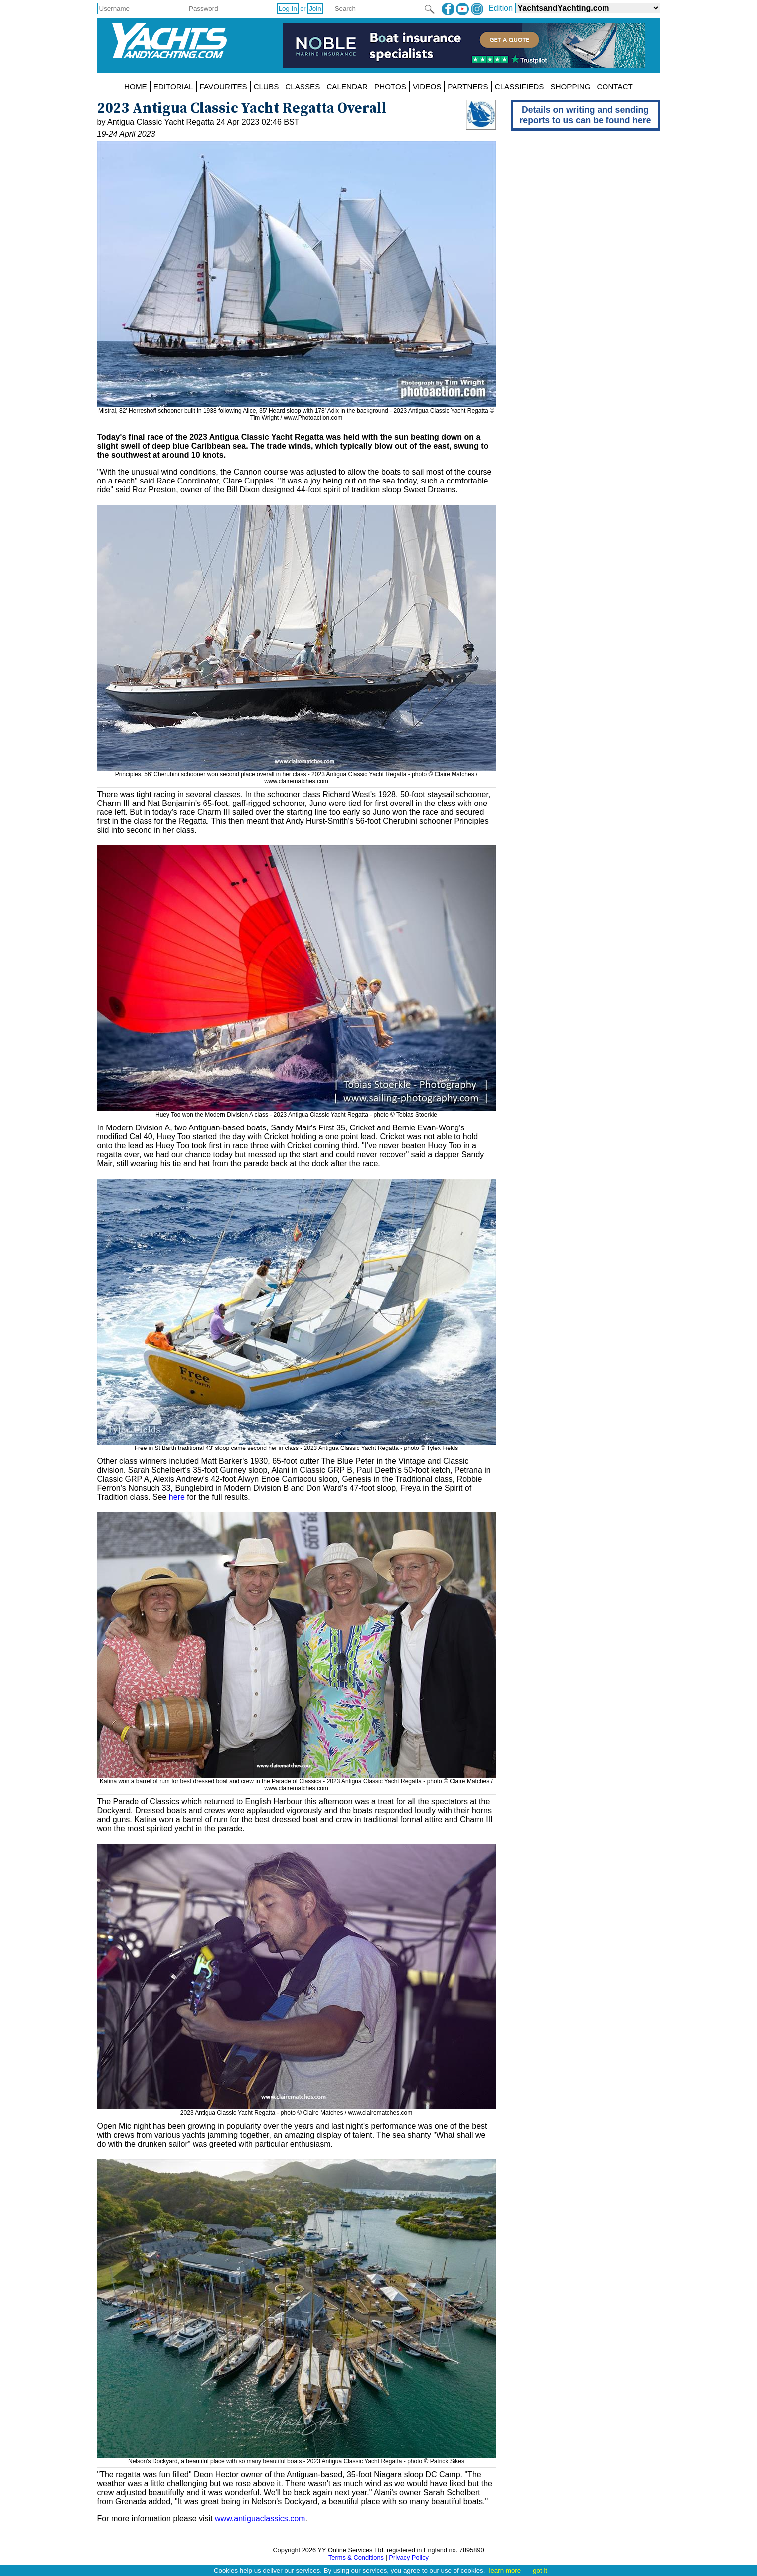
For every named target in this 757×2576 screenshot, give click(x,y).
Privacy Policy (409, 2557)
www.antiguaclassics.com (260, 2518)
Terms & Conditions (356, 2557)
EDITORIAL (173, 86)
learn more (505, 2570)
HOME (135, 86)
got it (540, 2570)
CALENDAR (347, 86)
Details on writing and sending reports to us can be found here (585, 115)
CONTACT (615, 86)
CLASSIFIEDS (519, 86)
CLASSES (302, 86)
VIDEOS (427, 86)
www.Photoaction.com (313, 417)
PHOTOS (390, 86)
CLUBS (266, 86)
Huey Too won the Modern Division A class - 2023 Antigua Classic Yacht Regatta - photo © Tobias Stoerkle (296, 1111)
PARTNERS (468, 86)
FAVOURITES (223, 86)
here (177, 1497)
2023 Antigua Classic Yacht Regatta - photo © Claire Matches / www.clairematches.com (296, 2109)
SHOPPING (570, 86)
